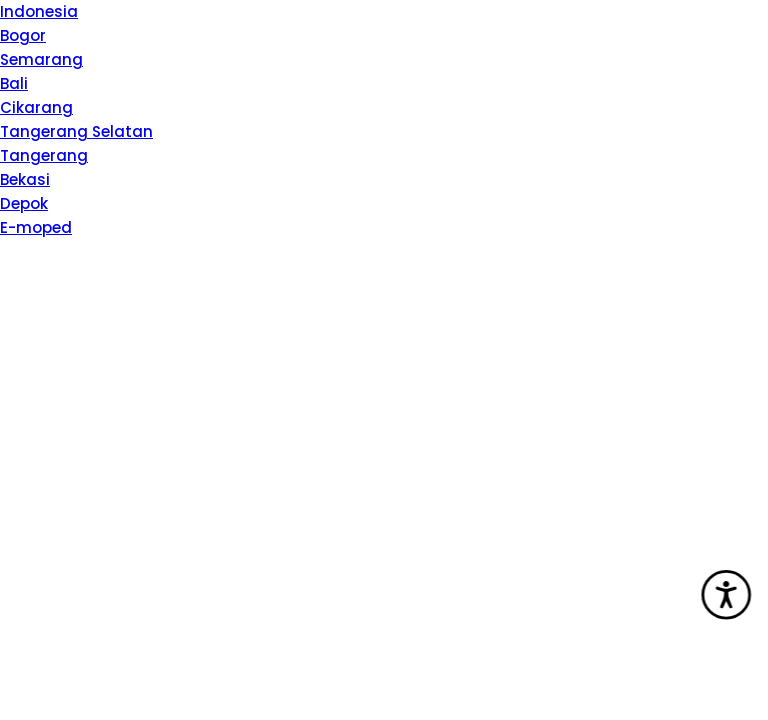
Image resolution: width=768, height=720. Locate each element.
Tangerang (44, 155)
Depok (24, 203)
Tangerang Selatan (76, 131)
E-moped (36, 227)
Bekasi (25, 179)
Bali (14, 83)
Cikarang (36, 107)
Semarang (41, 59)
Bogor (23, 35)
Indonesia (39, 11)
